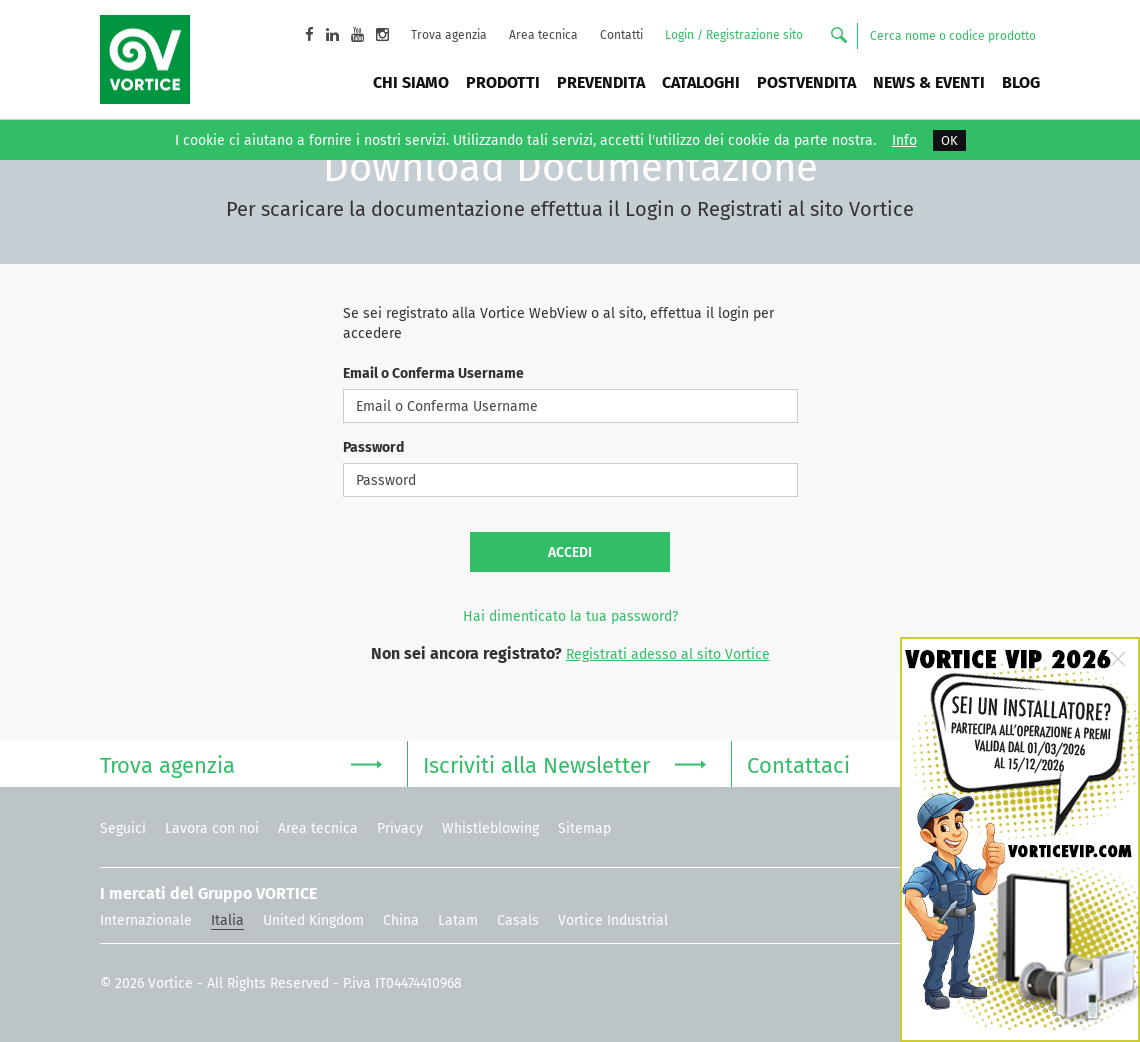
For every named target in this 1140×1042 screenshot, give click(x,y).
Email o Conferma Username (433, 373)
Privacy (400, 828)
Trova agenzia (449, 35)
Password (373, 447)
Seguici (123, 828)
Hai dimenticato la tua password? (570, 616)
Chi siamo (411, 82)
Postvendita (806, 82)
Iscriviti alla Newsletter (564, 763)
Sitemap (584, 828)
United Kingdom (313, 920)
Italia (227, 920)
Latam (458, 920)
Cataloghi (701, 82)
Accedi (570, 552)
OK (949, 140)
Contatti (621, 35)
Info (904, 141)
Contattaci (888, 763)
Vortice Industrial (613, 920)
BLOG (1021, 82)
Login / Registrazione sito (734, 35)
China (401, 920)
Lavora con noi (212, 828)
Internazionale (146, 920)
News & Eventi (929, 82)
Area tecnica (543, 35)
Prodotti (503, 82)
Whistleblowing (490, 828)
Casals (518, 920)
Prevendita (601, 82)
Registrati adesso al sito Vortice (668, 654)
